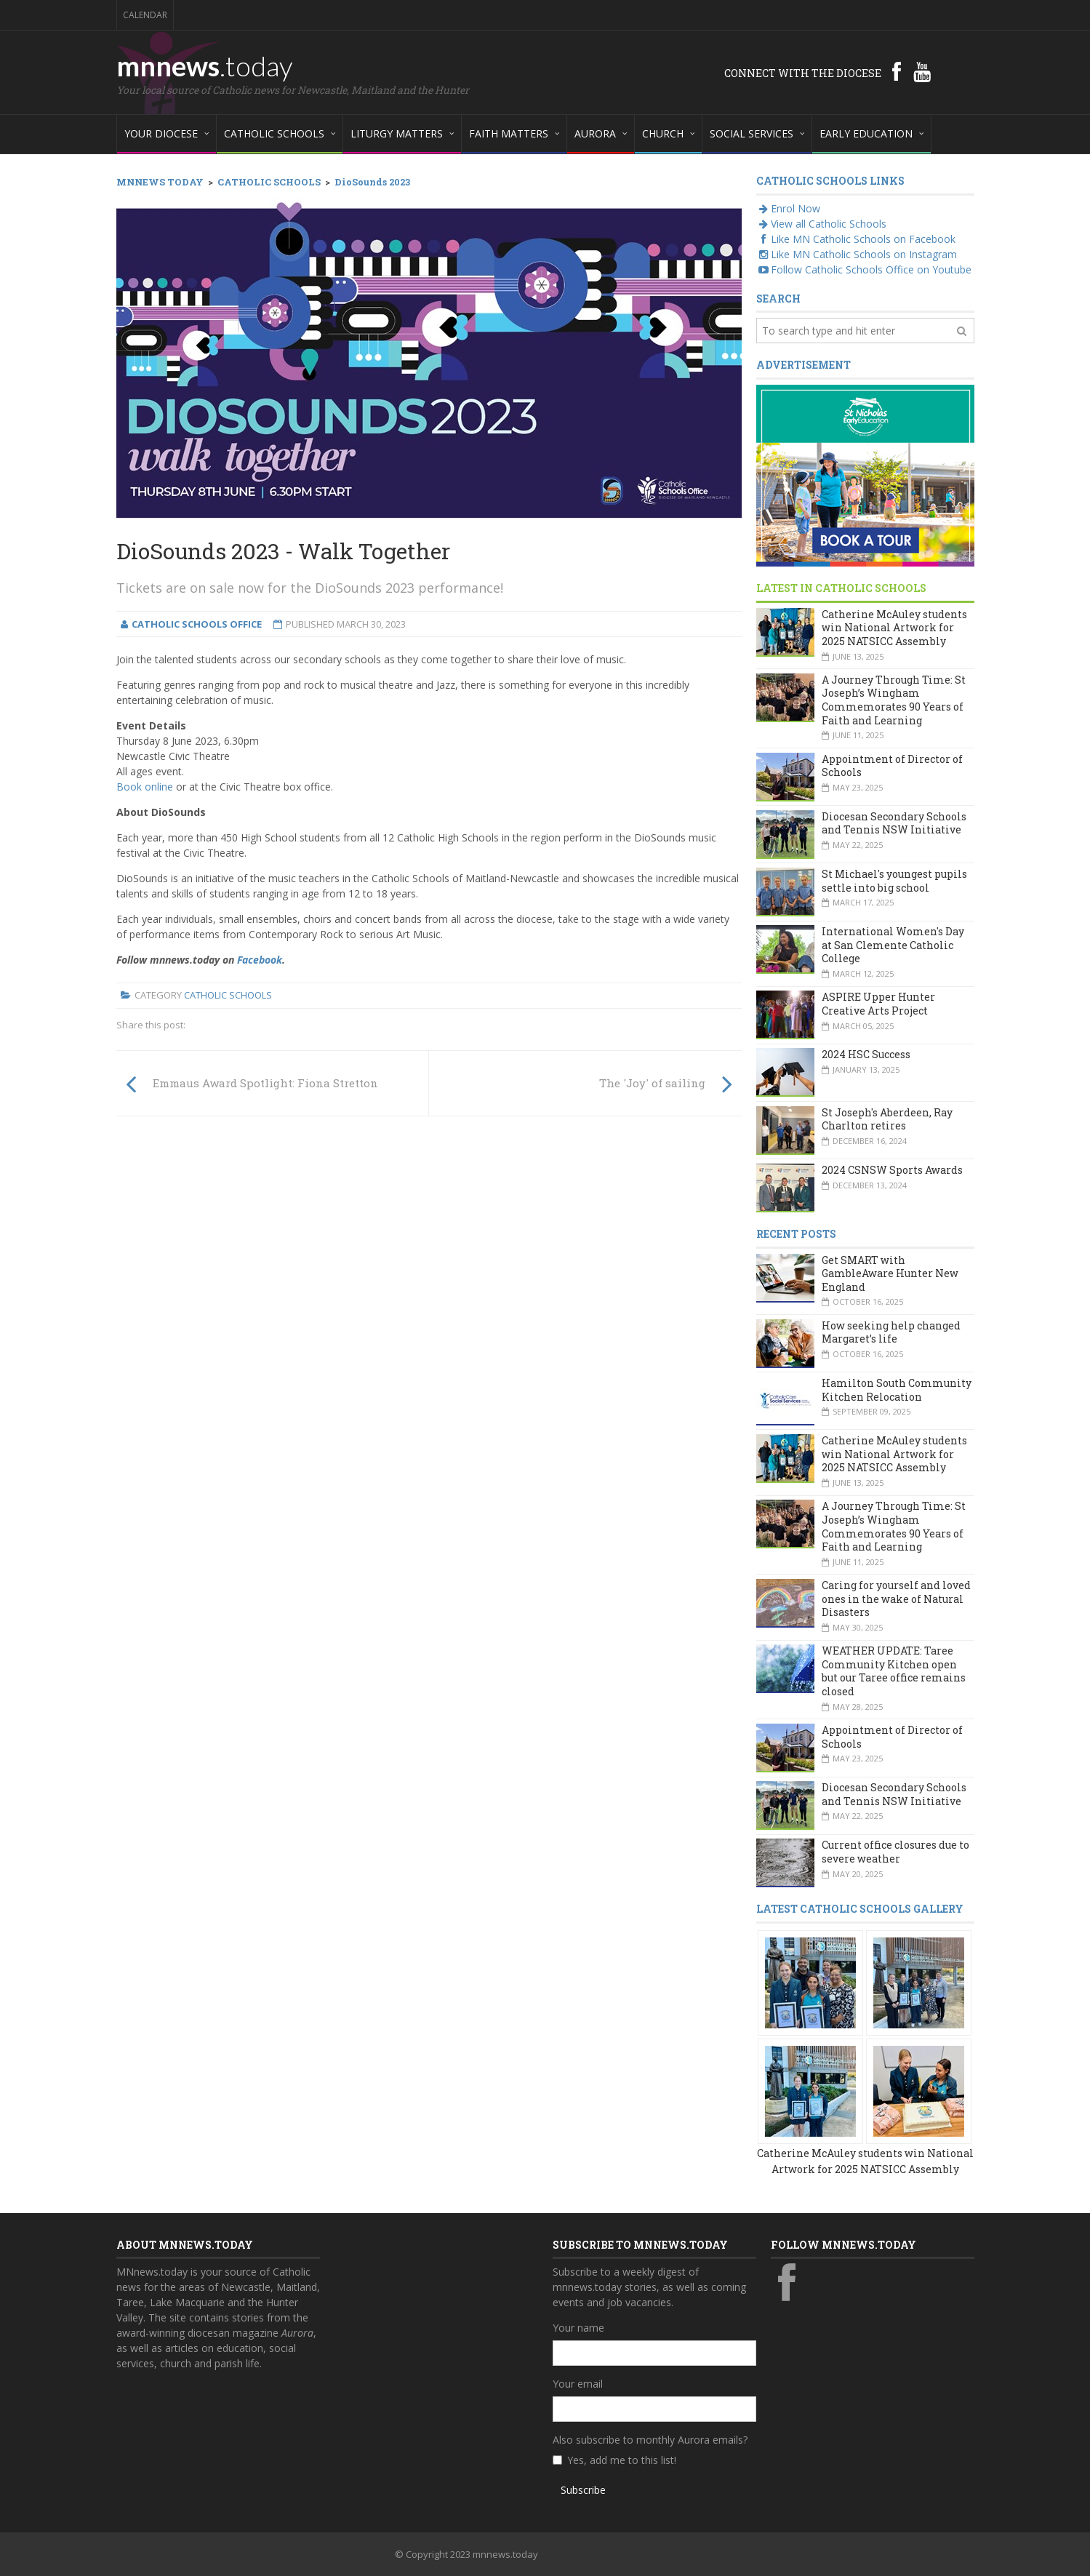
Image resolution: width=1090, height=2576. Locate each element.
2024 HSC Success (866, 1054)
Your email (578, 2384)
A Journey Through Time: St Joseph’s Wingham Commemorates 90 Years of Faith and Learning (894, 700)
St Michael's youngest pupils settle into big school (894, 881)
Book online (144, 786)
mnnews (204, 65)
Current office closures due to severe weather (895, 1851)
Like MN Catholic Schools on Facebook (855, 239)
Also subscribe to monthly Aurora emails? (650, 2440)
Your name (578, 2328)
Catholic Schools (228, 994)
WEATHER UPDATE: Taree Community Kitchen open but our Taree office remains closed (894, 1671)
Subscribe (583, 2490)
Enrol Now (788, 208)
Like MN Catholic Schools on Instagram (856, 254)
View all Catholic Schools (821, 224)
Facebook (259, 960)
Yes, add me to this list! (621, 2460)
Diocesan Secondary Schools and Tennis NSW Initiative (894, 823)
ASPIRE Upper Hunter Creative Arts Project (878, 1003)
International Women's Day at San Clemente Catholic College (893, 944)
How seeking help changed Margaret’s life (891, 1332)
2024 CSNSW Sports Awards (892, 1170)
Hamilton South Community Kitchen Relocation (896, 1390)
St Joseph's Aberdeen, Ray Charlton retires (887, 1119)
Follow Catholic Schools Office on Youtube (863, 269)
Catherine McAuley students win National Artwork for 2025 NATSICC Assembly (894, 627)
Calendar (145, 15)
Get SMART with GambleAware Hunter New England (890, 1273)
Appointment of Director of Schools (892, 766)
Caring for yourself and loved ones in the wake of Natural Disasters (896, 1598)
